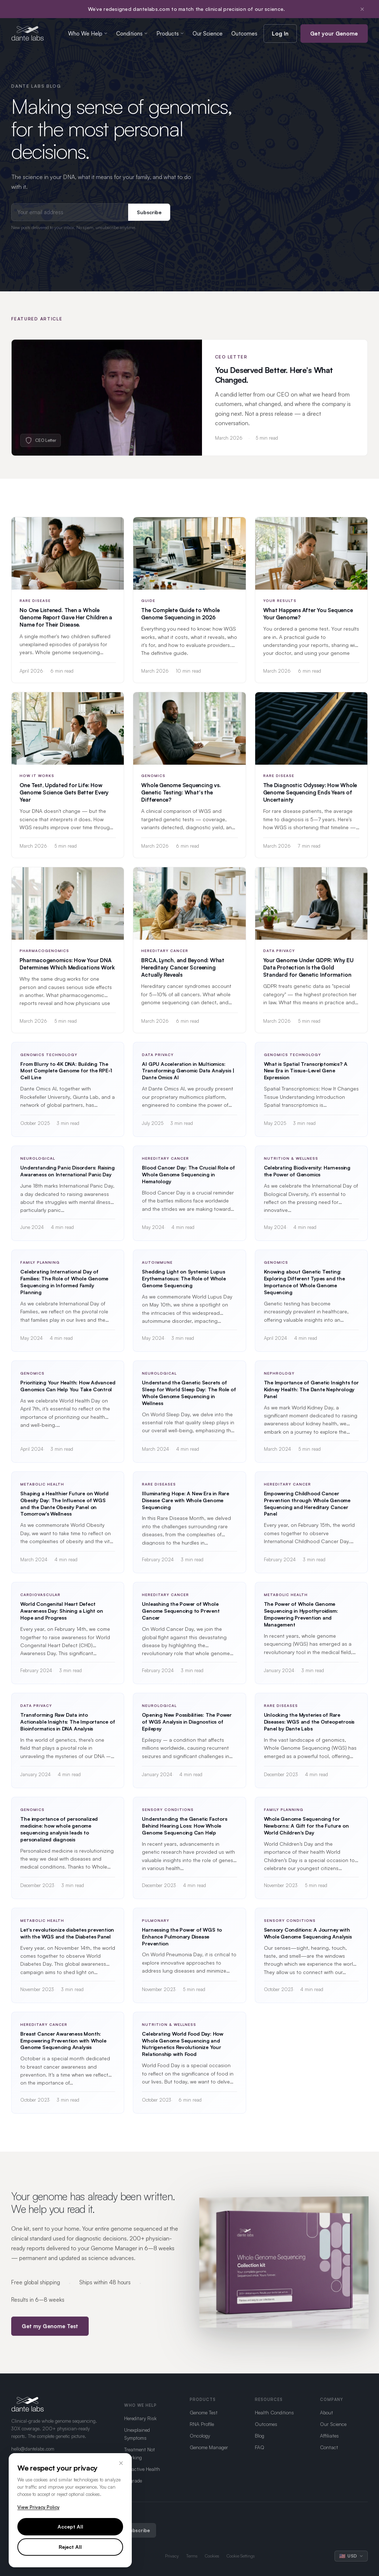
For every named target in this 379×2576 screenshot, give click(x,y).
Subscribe (149, 212)
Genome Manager (209, 2447)
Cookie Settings (241, 2556)
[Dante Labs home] (27, 33)
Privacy (172, 2556)
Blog (259, 2435)
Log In (280, 33)
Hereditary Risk (140, 2418)
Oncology (200, 2435)
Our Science (208, 33)
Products (170, 33)
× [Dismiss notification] (362, 8)
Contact (329, 2447)
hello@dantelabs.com (32, 2449)
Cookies (212, 2556)
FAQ (259, 2447)
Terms (192, 2556)
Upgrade (133, 2480)
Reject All (70, 2547)
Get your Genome (334, 33)
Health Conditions (274, 2412)
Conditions (132, 33)
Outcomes (244, 33)
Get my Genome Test (50, 2333)
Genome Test (204, 2412)
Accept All (70, 2526)
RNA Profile (202, 2424)
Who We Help (88, 33)
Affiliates (329, 2435)
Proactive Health (142, 2469)
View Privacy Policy (38, 2507)
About (326, 2412)
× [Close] (121, 2463)
